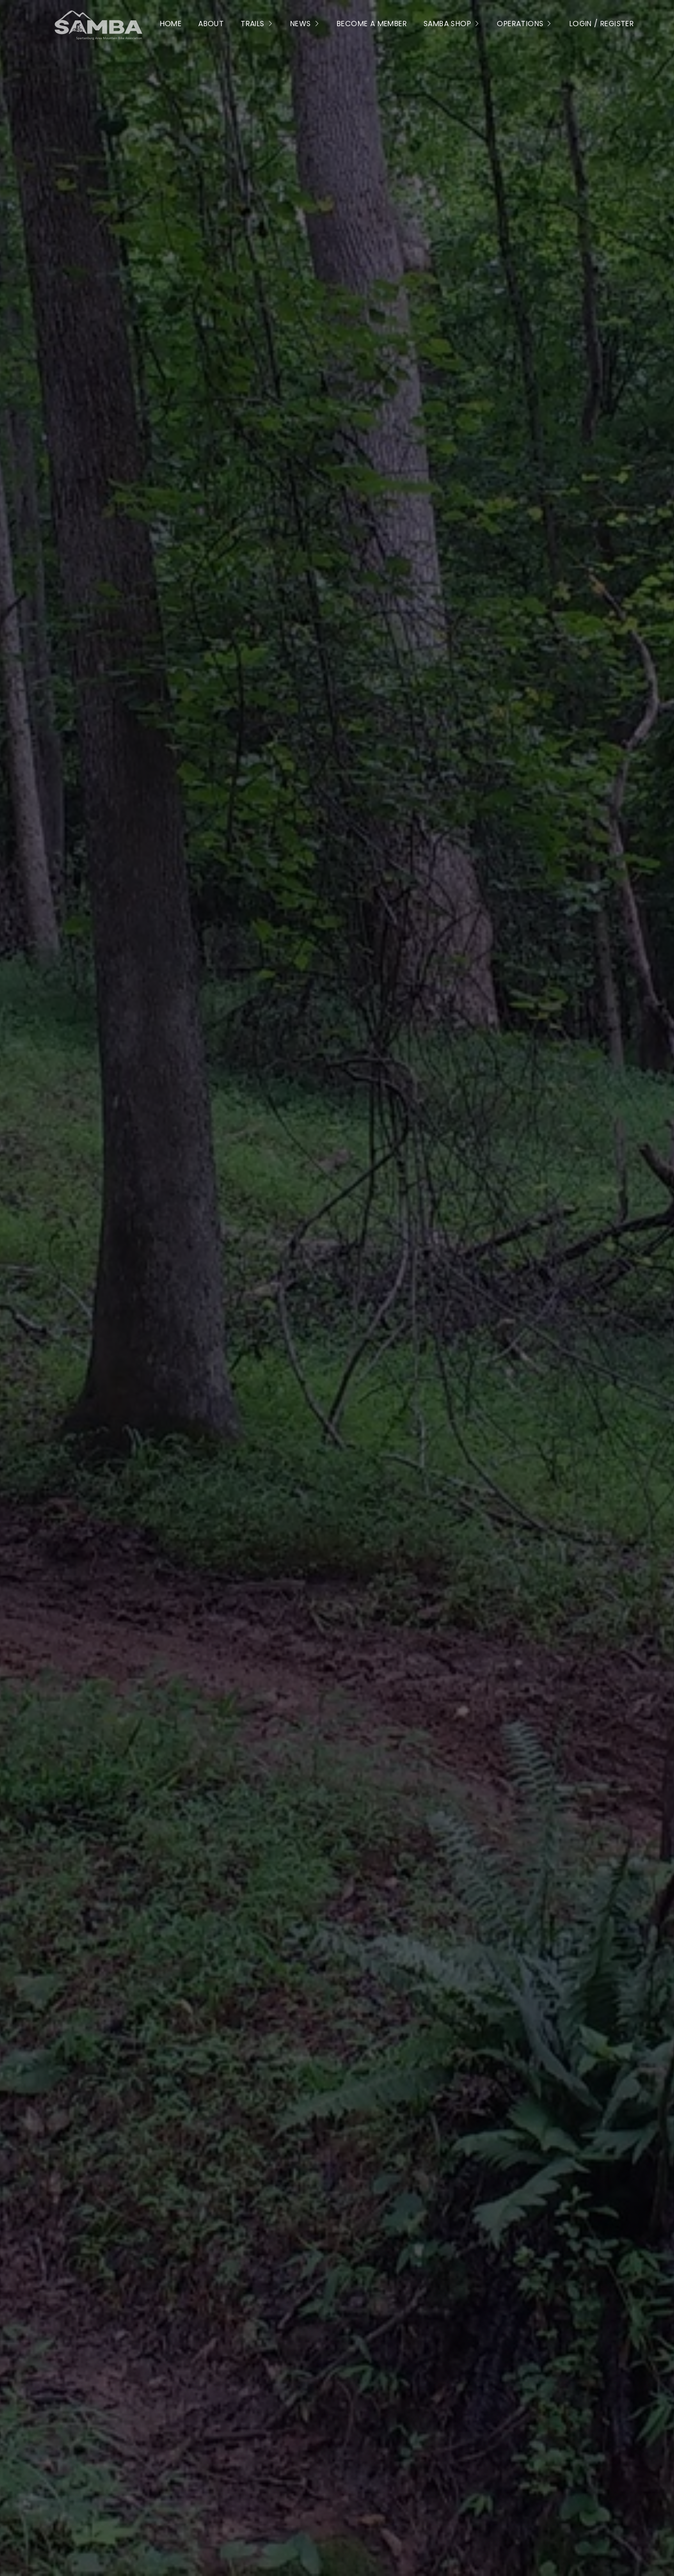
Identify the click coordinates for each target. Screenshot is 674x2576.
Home (171, 23)
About (211, 23)
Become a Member (372, 23)
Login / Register (601, 23)
